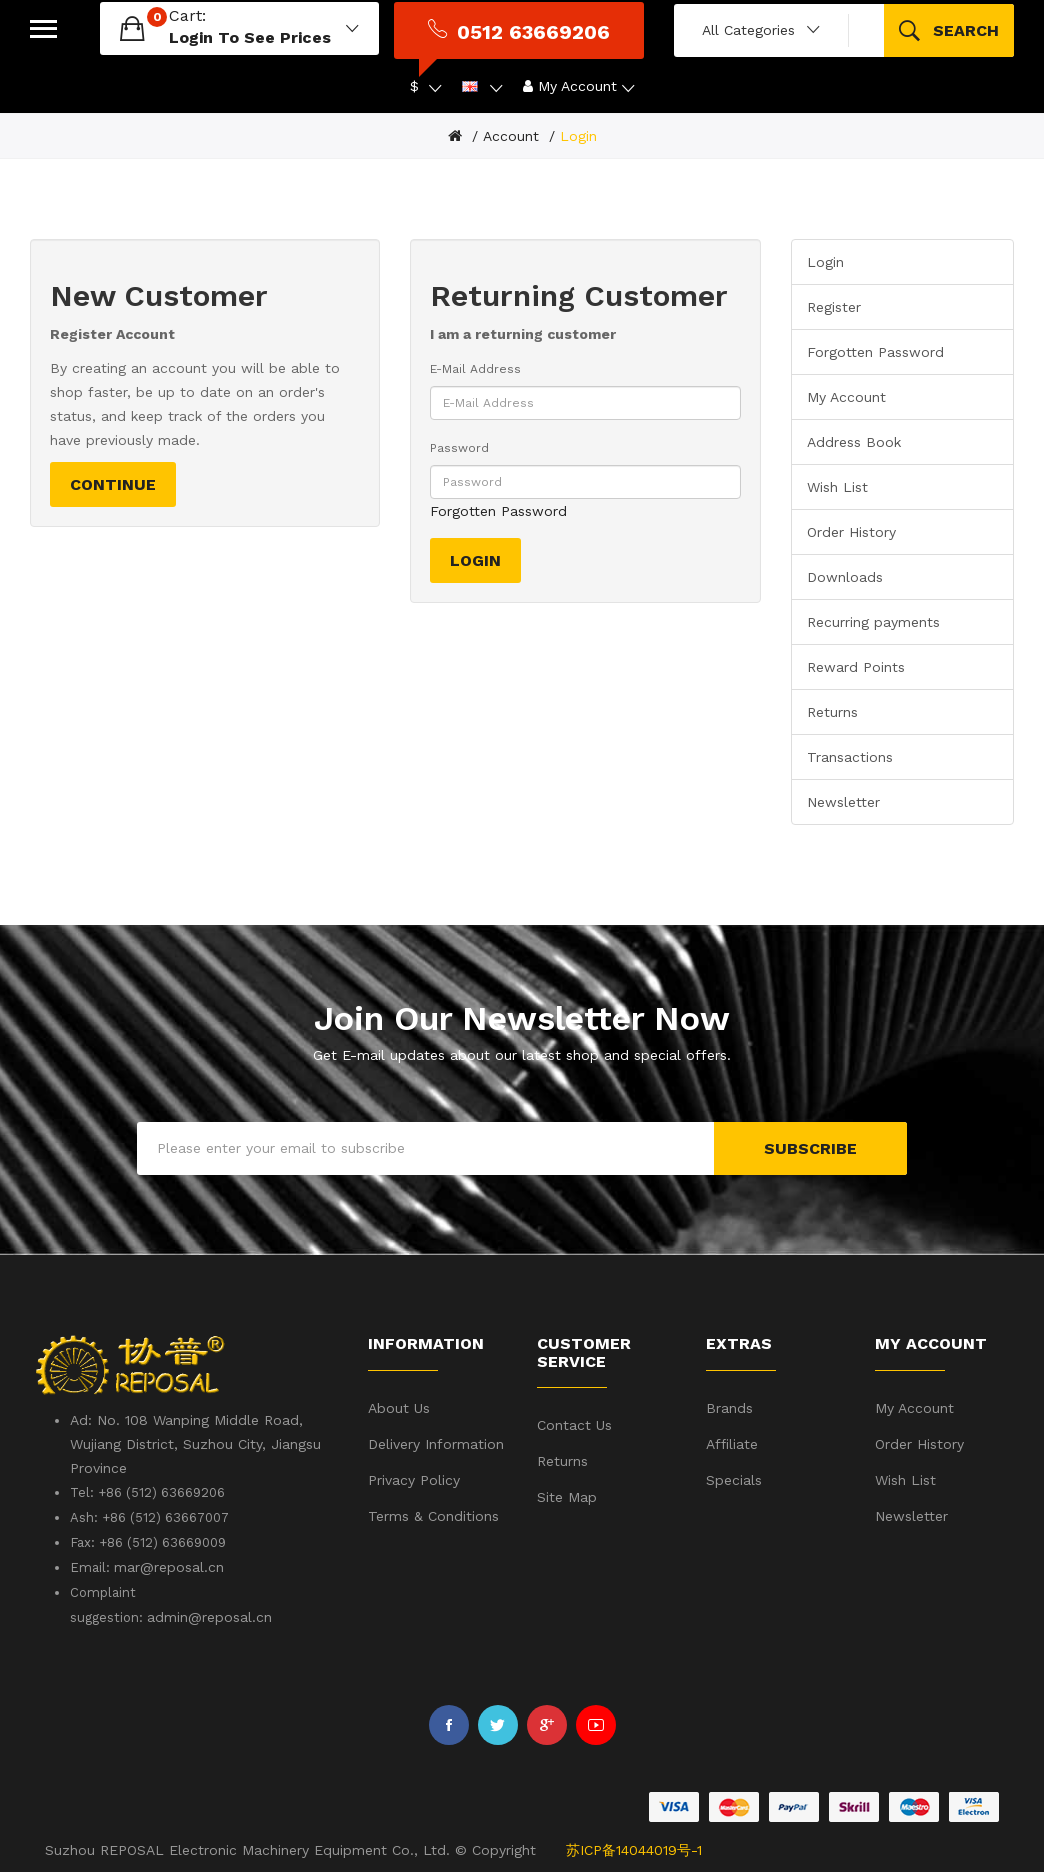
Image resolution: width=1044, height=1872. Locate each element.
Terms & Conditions (433, 1516)
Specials (734, 1480)
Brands (729, 1408)
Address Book (854, 442)
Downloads (845, 577)
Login (578, 136)
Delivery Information (436, 1444)
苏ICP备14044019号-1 (634, 1850)
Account (511, 136)
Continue (113, 484)
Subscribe (810, 1148)
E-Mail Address (475, 369)
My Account (846, 397)
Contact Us (574, 1425)
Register (834, 307)
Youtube (596, 1725)
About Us (399, 1408)
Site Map (567, 1497)
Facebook (449, 1725)
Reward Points (856, 667)
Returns (832, 712)
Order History (851, 532)
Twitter (498, 1725)
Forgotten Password (498, 511)
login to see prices (250, 37)
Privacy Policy (414, 1480)
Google (547, 1725)
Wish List (837, 487)
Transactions (850, 757)
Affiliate (732, 1444)
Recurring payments (873, 622)
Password (459, 448)
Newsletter (843, 802)
